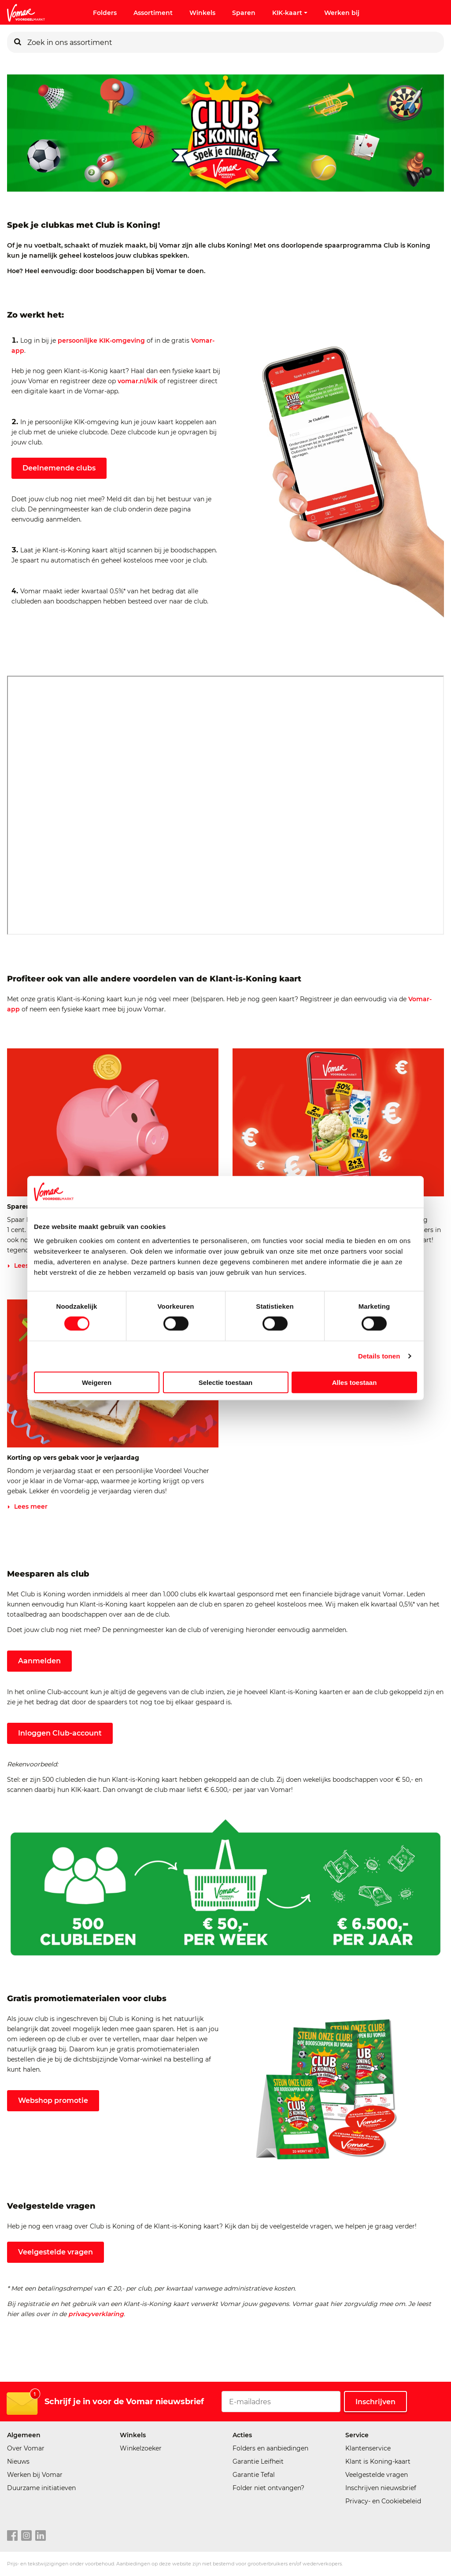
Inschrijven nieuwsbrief (380, 2488)
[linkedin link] (40, 2536)
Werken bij (341, 13)
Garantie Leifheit (258, 2461)
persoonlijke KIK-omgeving (101, 340)
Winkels (202, 13)
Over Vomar (25, 2448)
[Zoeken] (17, 42)
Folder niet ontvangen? (268, 2488)
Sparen (243, 13)
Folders (105, 13)
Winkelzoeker (141, 2448)
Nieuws (18, 2461)
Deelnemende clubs (59, 468)
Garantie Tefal (254, 2475)
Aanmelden (39, 1661)
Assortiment (153, 13)
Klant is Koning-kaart (377, 2461)
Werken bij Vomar (35, 2475)
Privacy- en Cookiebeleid (383, 2501)
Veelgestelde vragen (55, 2252)
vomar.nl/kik (138, 381)
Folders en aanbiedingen (270, 2448)
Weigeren (96, 1382)
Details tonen (379, 1356)
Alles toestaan (354, 1382)
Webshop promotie (53, 2100)
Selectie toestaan (226, 1382)
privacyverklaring (96, 2314)
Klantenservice (368, 2448)
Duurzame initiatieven (41, 2488)
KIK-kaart (289, 13)
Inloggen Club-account (60, 1733)
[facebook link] (12, 2536)
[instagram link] (26, 2536)
